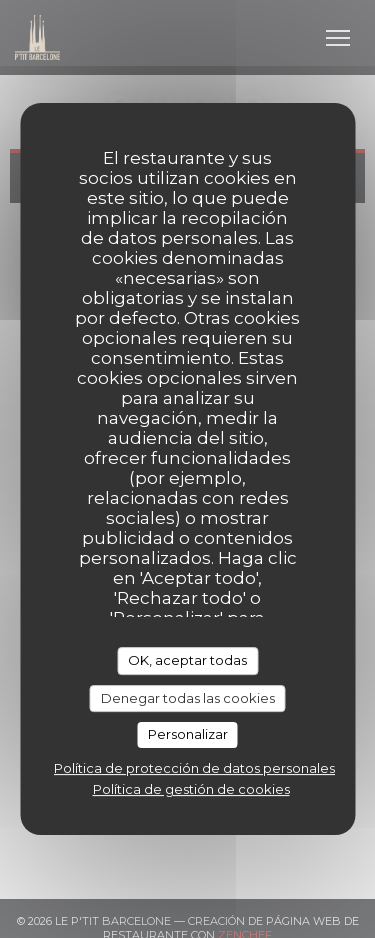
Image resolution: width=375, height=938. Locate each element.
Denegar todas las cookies (188, 698)
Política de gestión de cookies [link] (191, 789)
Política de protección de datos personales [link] (194, 768)
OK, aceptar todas (187, 660)
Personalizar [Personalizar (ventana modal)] (188, 734)
